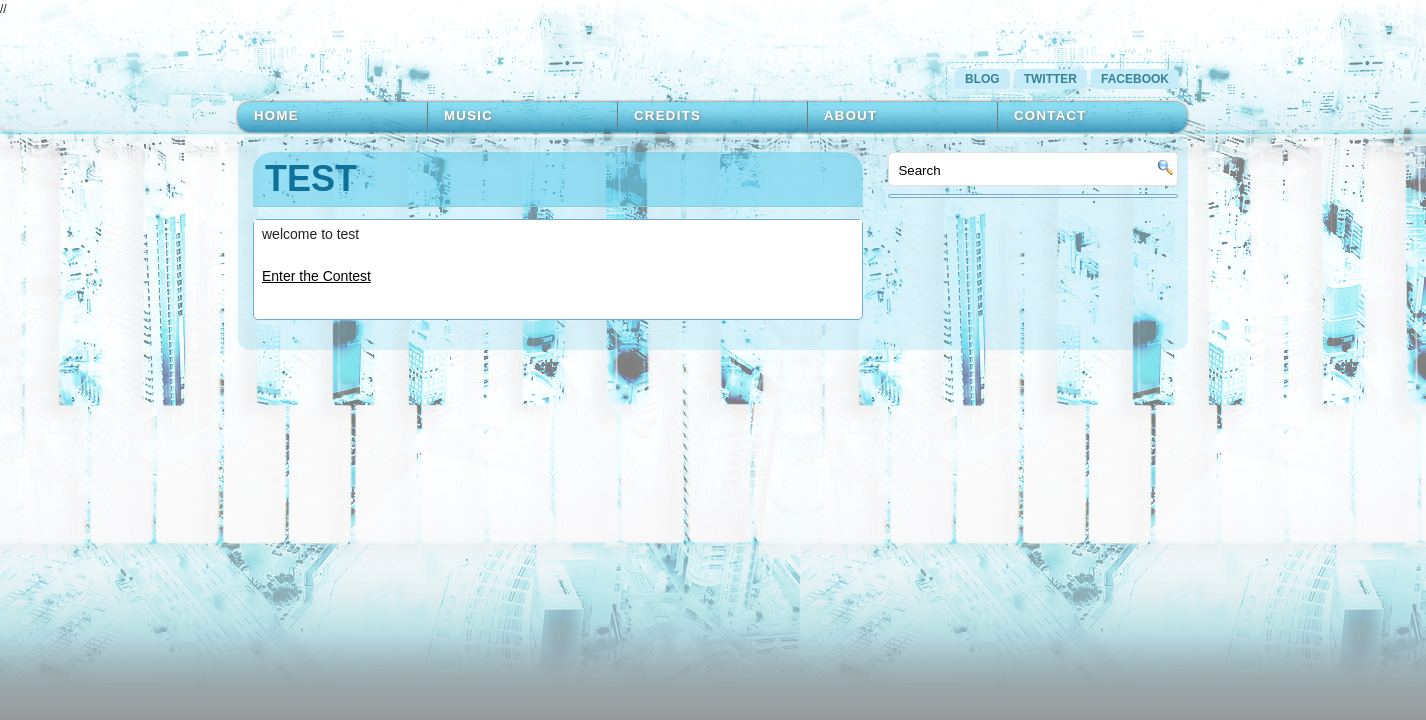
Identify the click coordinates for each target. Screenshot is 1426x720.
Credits (667, 115)
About (850, 115)
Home (276, 115)
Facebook (1135, 79)
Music (468, 115)
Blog (982, 79)
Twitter (1050, 79)
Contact (1050, 115)
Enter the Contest (316, 276)
